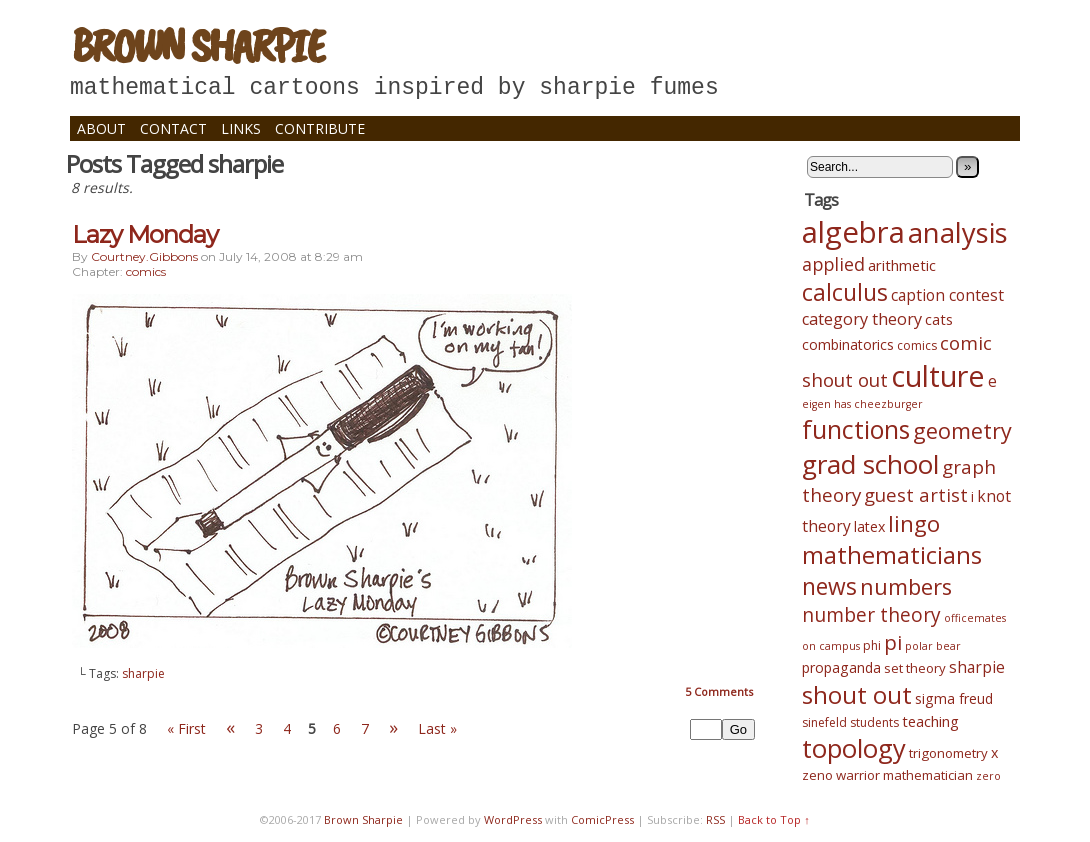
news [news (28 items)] (829, 586)
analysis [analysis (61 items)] (958, 232)
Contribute (320, 128)
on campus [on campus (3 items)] (831, 646)
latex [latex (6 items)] (869, 526)
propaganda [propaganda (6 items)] (841, 667)
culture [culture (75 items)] (938, 375)
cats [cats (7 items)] (939, 319)
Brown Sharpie (197, 45)
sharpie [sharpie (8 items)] (977, 667)
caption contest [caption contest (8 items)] (947, 295)
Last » (437, 728)
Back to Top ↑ (774, 819)
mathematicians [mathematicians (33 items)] (892, 555)
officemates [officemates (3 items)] (975, 618)
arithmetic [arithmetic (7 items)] (902, 265)
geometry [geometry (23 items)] (962, 430)
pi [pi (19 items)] (893, 642)
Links (241, 128)
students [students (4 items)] (874, 722)
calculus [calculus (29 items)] (845, 292)
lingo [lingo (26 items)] (914, 523)
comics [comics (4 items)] (917, 345)
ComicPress (602, 819)
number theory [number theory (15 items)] (871, 615)
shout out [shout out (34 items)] (857, 694)
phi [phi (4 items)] (872, 645)
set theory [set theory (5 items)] (915, 668)
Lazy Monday (145, 234)
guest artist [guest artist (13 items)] (916, 494)
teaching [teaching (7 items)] (930, 721)
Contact (173, 128)
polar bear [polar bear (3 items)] (933, 646)
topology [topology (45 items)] (854, 748)
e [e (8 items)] (992, 381)
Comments (719, 691)
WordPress (513, 819)
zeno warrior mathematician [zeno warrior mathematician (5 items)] (887, 775)
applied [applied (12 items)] (833, 264)
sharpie (143, 673)
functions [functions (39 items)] (856, 429)
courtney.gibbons (144, 256)
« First (186, 728)
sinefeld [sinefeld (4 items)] (824, 722)
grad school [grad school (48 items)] (870, 464)
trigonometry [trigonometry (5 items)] (948, 753)
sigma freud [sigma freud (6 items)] (954, 698)
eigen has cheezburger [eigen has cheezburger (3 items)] (862, 404)
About (101, 128)
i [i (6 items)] (972, 496)
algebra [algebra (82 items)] (853, 232)
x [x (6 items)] (994, 752)
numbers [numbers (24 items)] (906, 586)
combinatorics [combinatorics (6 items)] (848, 344)
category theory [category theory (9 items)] (862, 319)
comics (146, 271)
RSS (715, 819)
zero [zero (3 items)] (988, 776)
